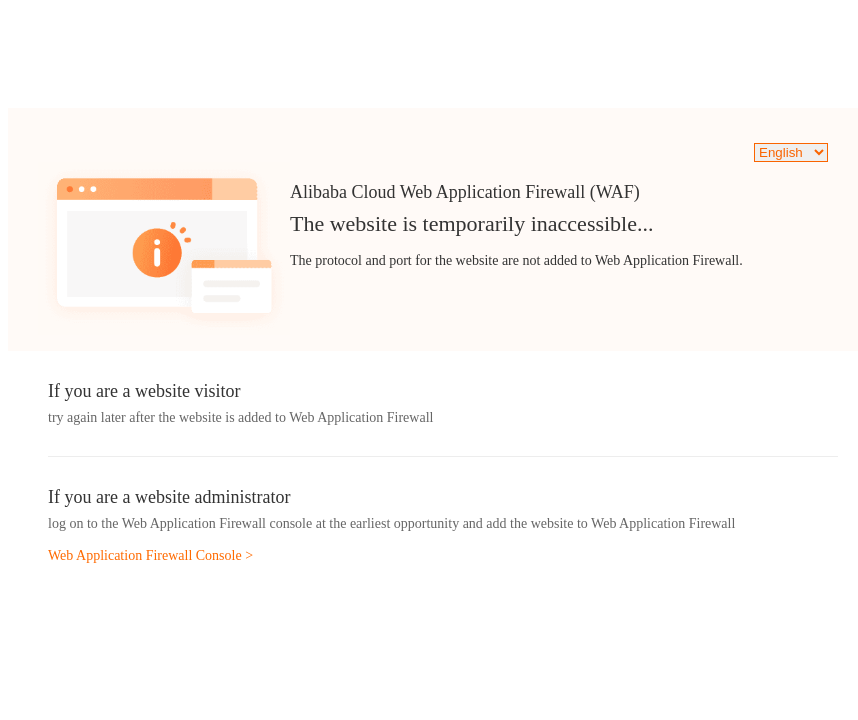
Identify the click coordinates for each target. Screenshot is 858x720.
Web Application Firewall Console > (150, 555)
